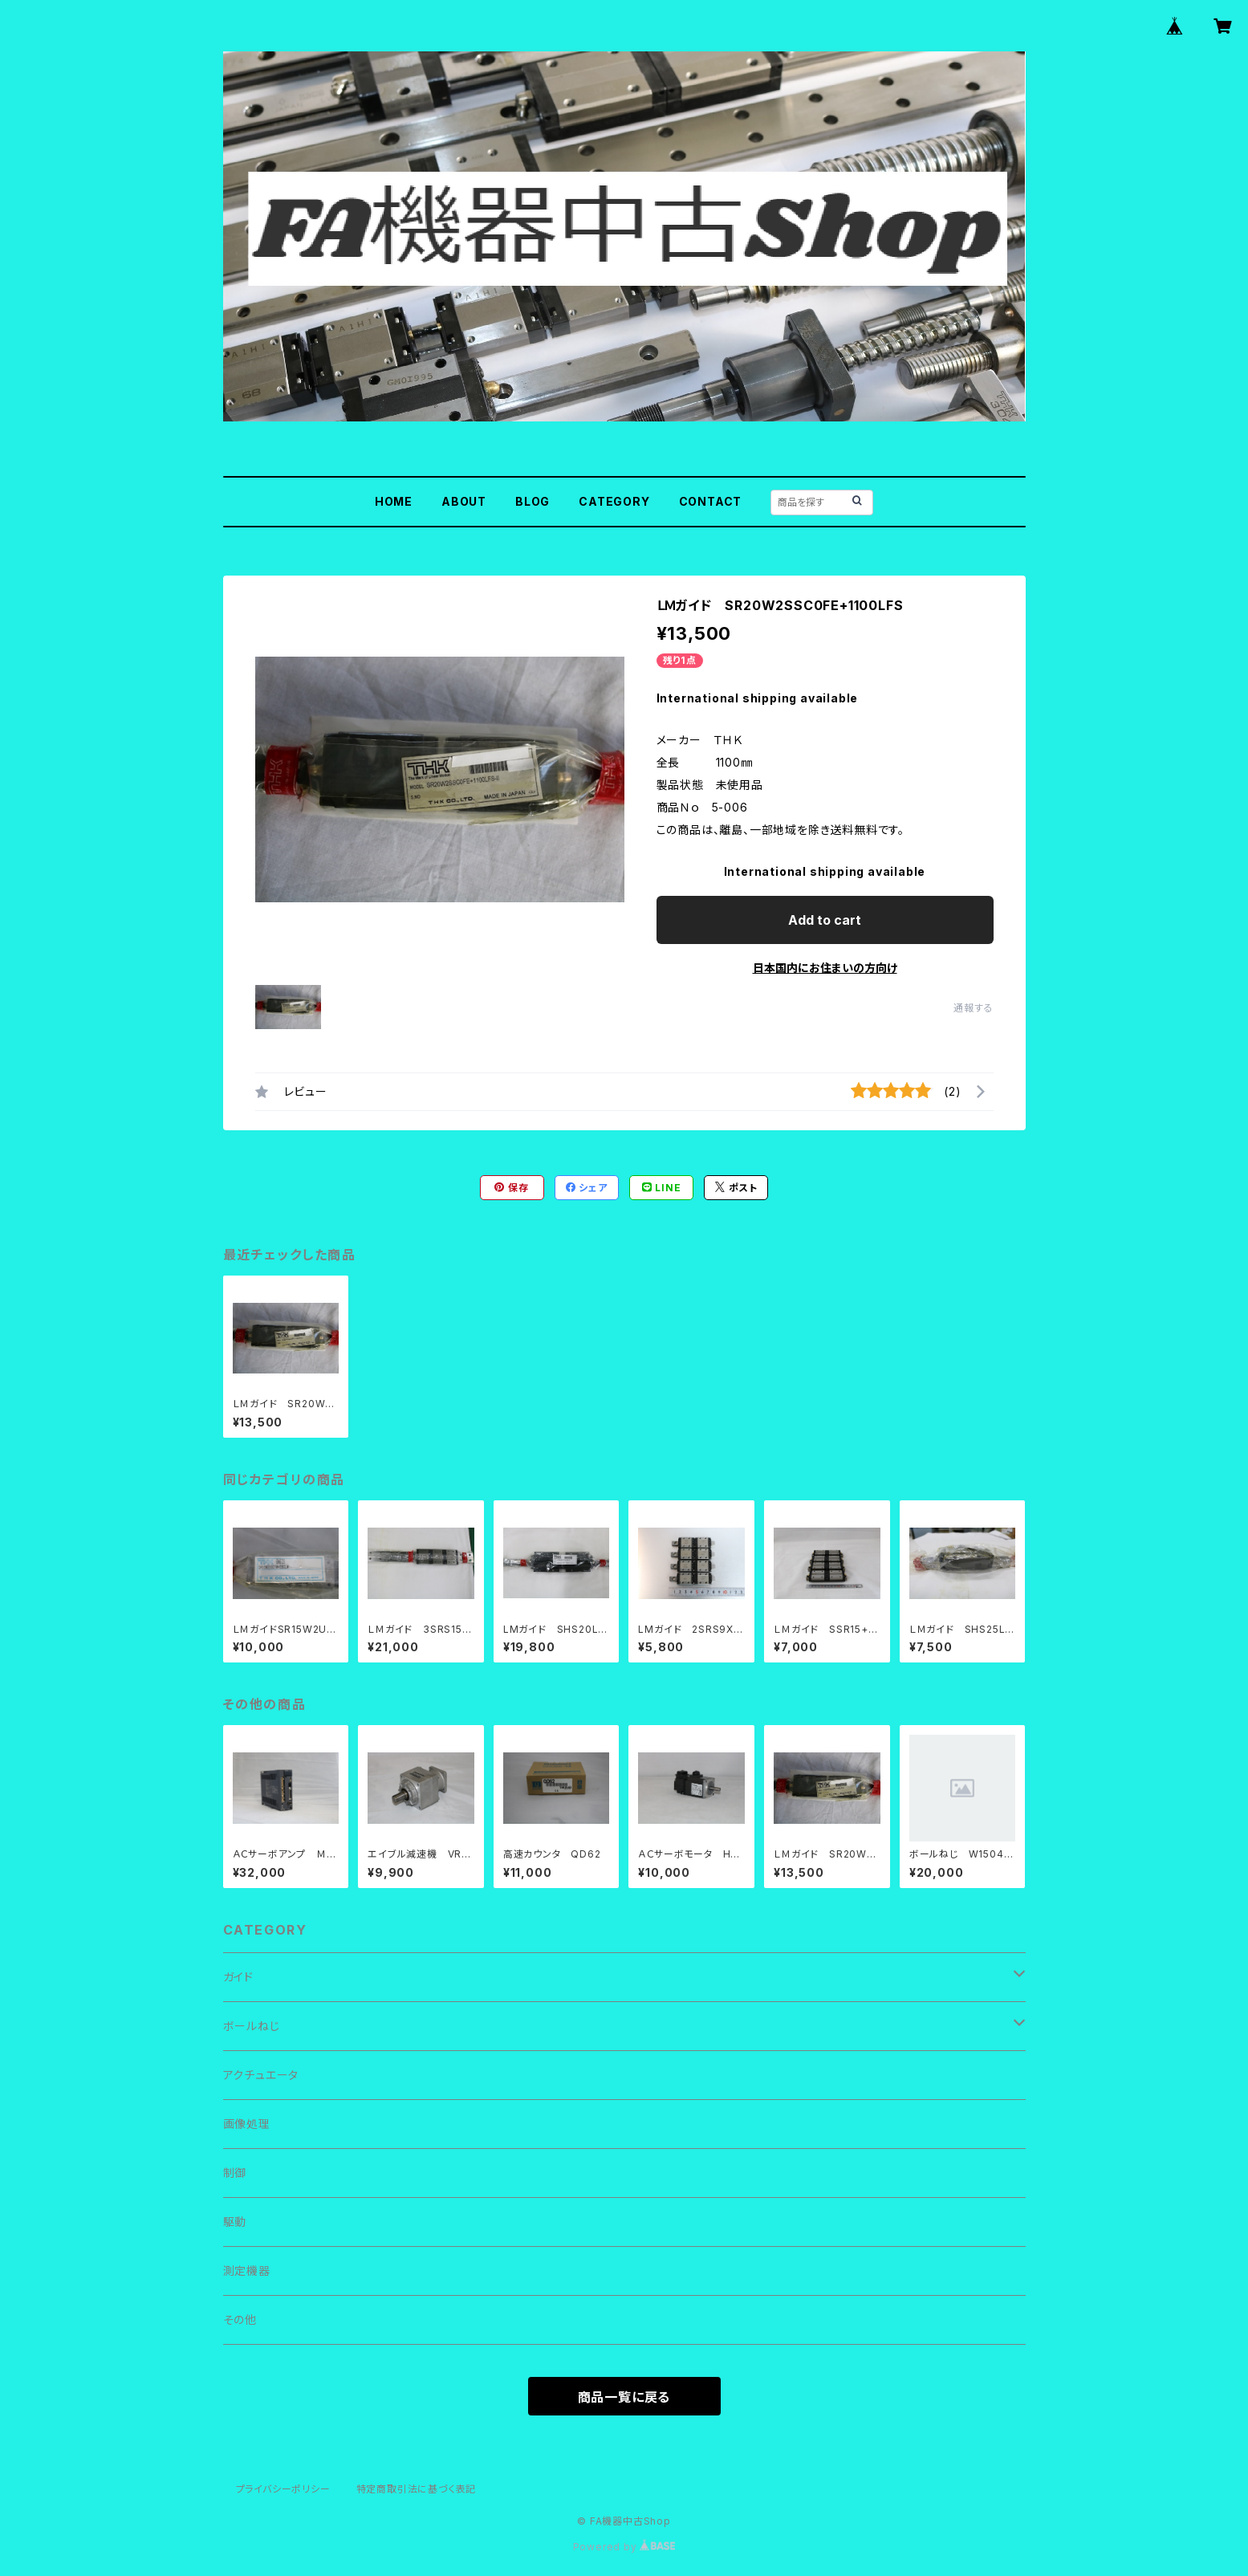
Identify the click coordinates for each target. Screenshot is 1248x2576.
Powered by (624, 2547)
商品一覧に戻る (624, 2397)
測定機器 (246, 2270)
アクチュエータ (261, 2075)
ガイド (238, 1977)
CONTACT (710, 501)
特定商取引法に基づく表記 (416, 2489)
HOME (394, 501)
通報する (973, 1008)
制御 (235, 2172)
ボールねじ (251, 2026)
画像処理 (246, 2123)
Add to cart (824, 920)
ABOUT (463, 501)
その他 (240, 2319)
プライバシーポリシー (283, 2489)
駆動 (235, 2221)
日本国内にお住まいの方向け (825, 968)
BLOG (532, 501)
